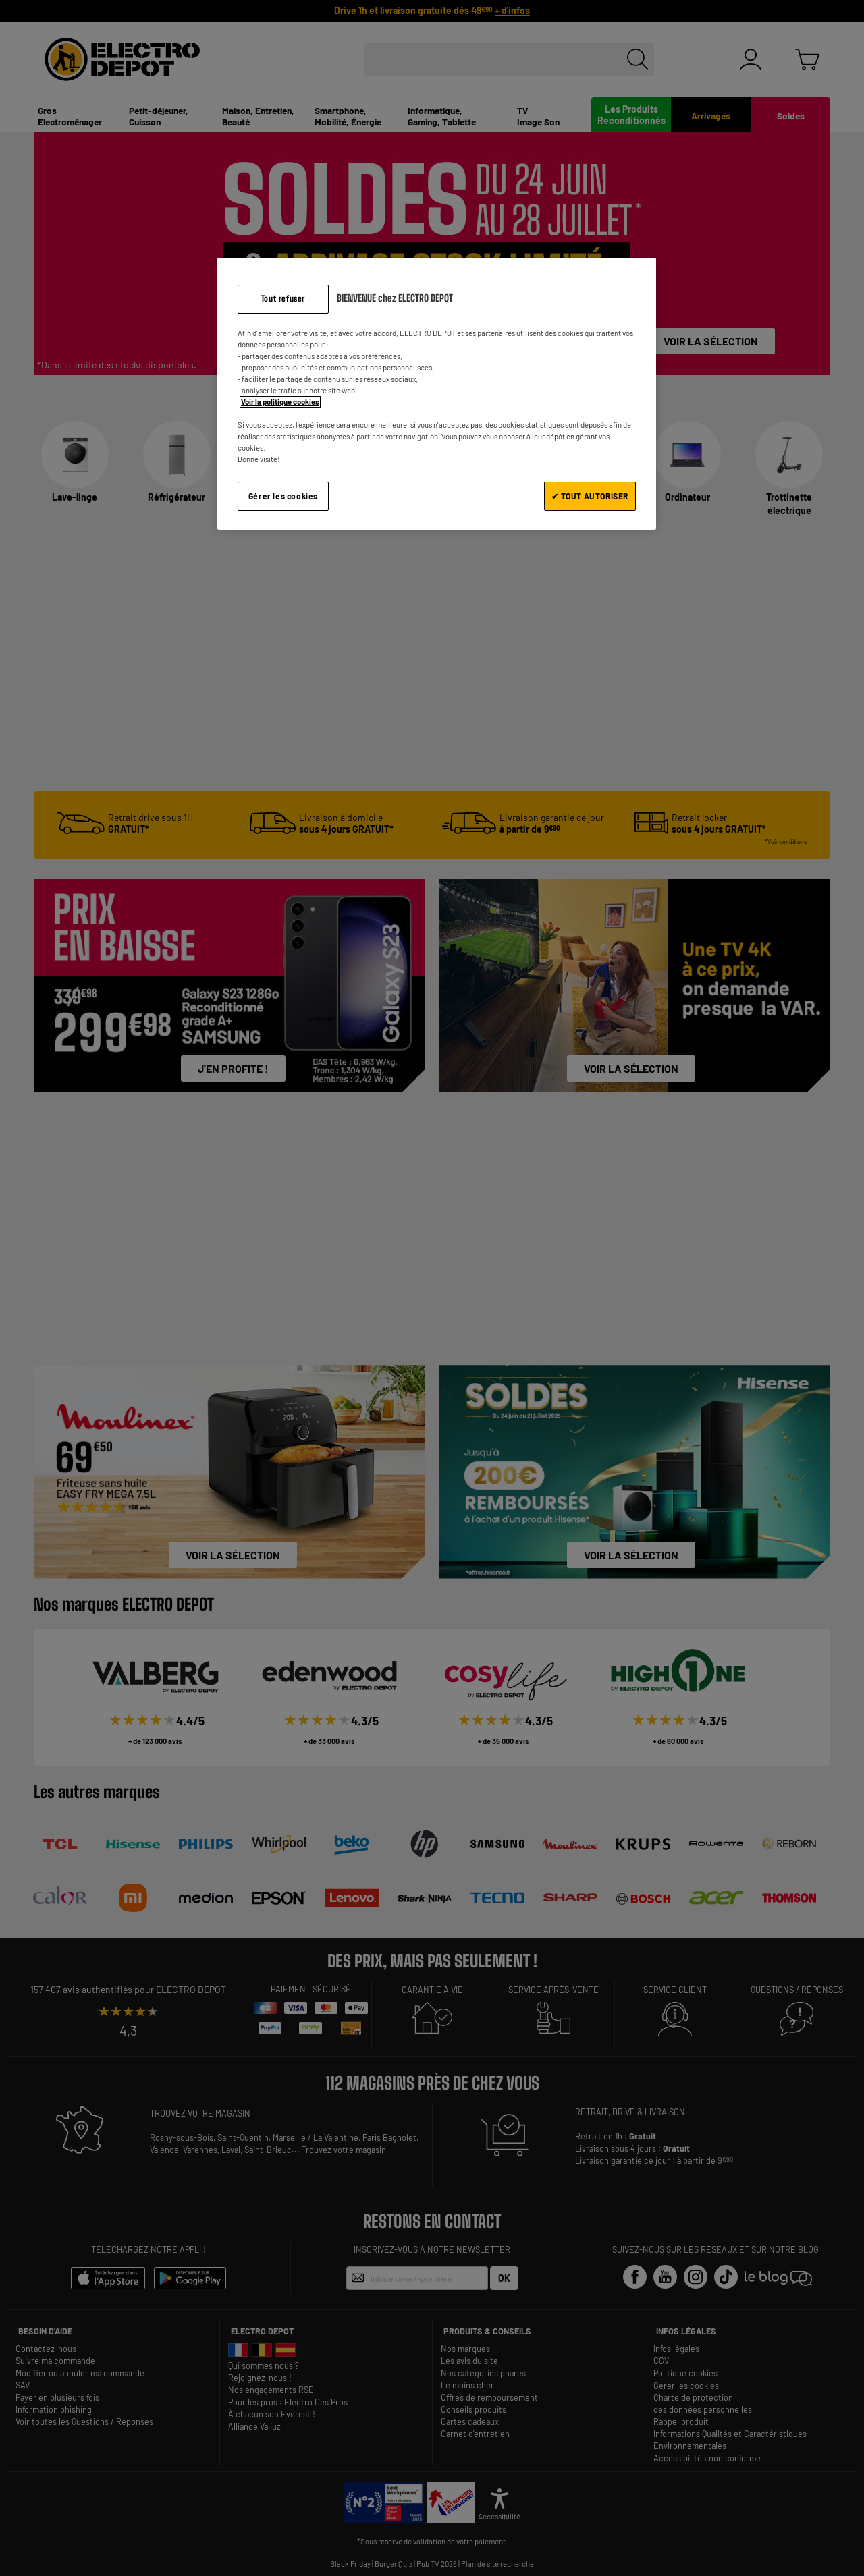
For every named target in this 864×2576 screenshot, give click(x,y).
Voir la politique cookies (280, 401)
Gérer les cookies (283, 496)
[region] (436, 394)
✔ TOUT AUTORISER (589, 496)
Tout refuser (283, 298)
